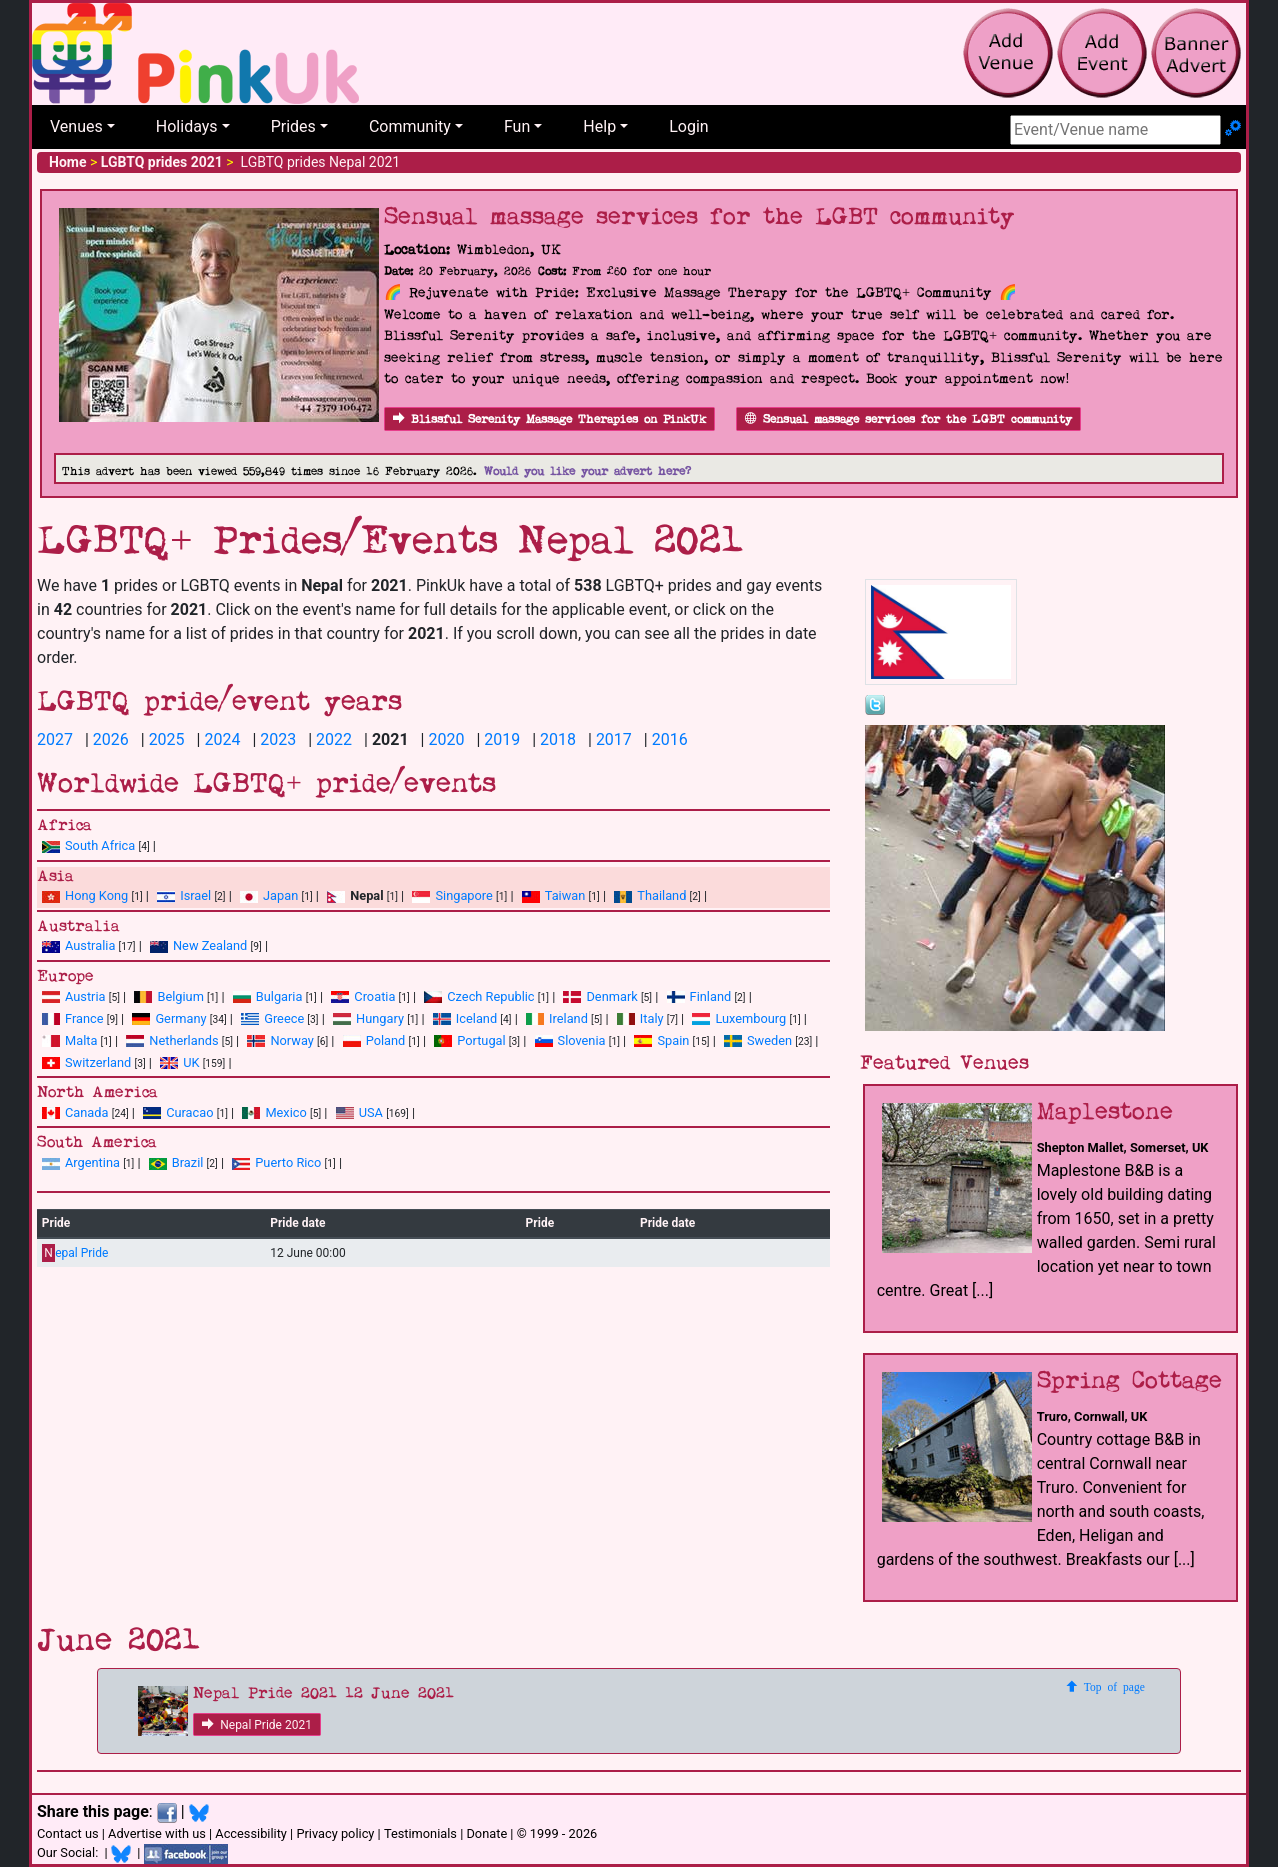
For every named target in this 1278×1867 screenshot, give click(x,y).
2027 (55, 739)
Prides (293, 126)
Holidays (187, 126)
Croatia (363, 996)
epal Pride (75, 1253)
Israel (184, 895)
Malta (69, 1040)
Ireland (557, 1018)
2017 (614, 739)
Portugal (469, 1040)
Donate (486, 1833)
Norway (280, 1040)
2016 (670, 739)
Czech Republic (479, 996)
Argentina (81, 1162)
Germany (169, 1018)
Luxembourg (739, 1018)
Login (688, 126)
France (73, 1018)
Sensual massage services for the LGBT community (908, 419)
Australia (78, 945)
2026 (111, 739)
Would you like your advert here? (587, 471)
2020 (446, 739)
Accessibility (251, 1833)
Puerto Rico (276, 1162)
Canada (75, 1112)
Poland (374, 1040)
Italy (640, 1018)
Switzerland (86, 1062)
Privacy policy (335, 1833)
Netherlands (172, 1040)
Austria (74, 996)
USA (359, 1112)
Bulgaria (268, 996)
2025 (167, 739)
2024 (222, 739)
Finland (699, 996)
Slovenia (570, 1040)
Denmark (600, 996)
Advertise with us (157, 1833)
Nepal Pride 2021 (257, 1725)
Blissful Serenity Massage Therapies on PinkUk (549, 419)
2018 (558, 739)
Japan (269, 895)
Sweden (758, 1040)
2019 (502, 739)
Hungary (368, 1018)
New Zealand (198, 945)
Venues (76, 126)
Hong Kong (85, 895)
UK (179, 1062)
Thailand (650, 895)
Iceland (465, 1018)
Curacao (178, 1112)
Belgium (168, 996)
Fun (517, 126)
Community (410, 126)
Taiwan (554, 895)
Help (599, 126)
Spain (661, 1040)
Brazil (176, 1162)
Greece (272, 1018)
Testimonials (420, 1833)
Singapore (452, 895)
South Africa (88, 845)
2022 (334, 739)
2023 (278, 739)
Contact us (68, 1833)
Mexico (274, 1112)
